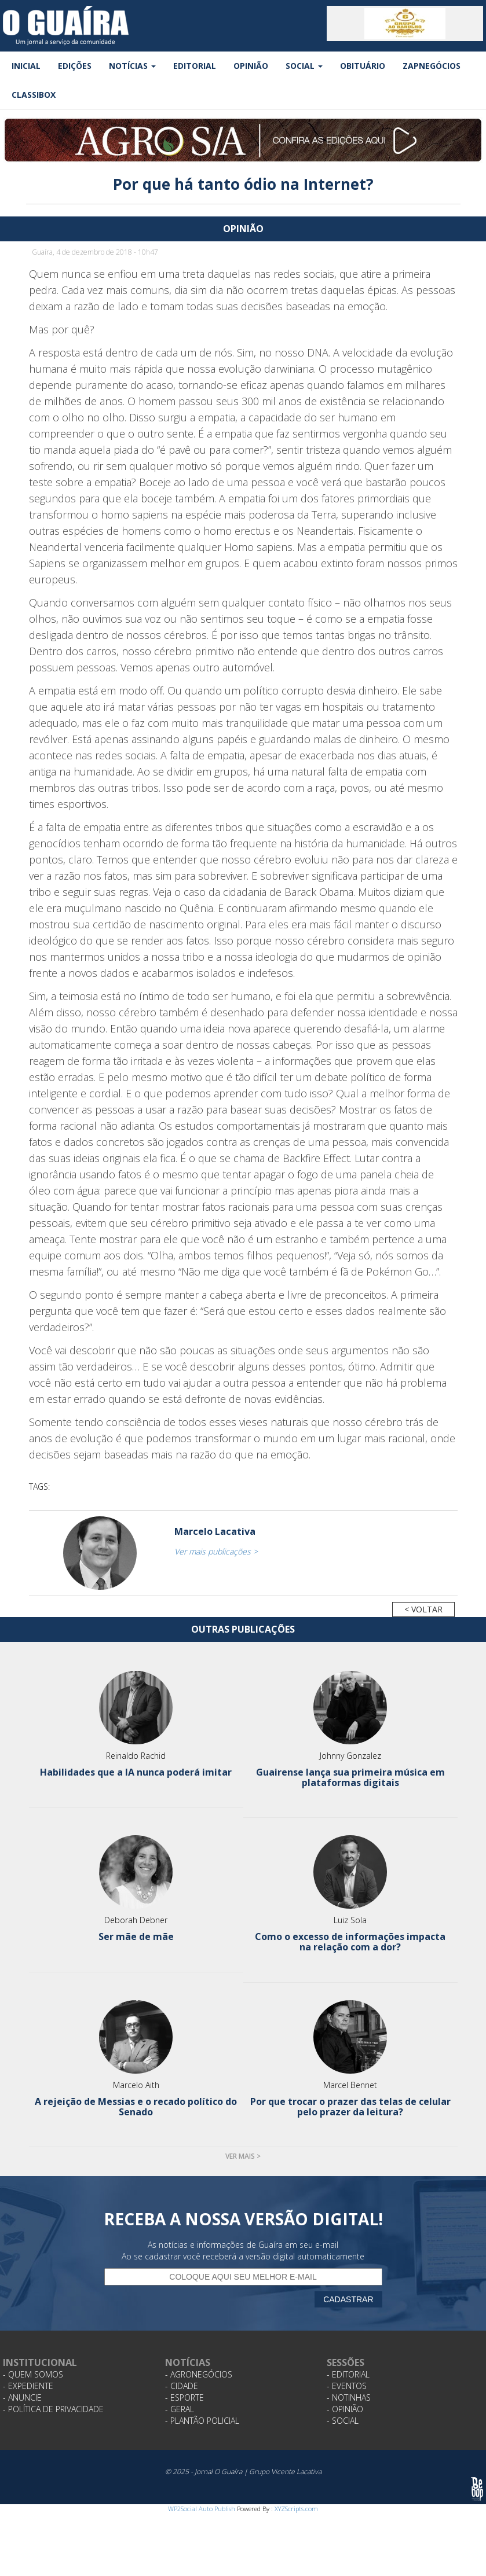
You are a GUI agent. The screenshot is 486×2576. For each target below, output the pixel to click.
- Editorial (348, 2374)
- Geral (179, 2409)
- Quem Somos (33, 2374)
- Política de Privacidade (53, 2409)
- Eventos (347, 2385)
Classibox (34, 94)
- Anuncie (22, 2397)
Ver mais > (243, 2156)
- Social (343, 2420)
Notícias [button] (132, 65)
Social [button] (304, 65)
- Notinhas (349, 2397)
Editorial (194, 65)
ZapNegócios (432, 65)
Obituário (362, 65)
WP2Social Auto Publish (201, 2508)
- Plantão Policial (202, 2420)
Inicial (26, 65)
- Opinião (345, 2409)
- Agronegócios (198, 2374)
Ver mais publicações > (216, 1551)
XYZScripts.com (296, 2508)
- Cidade (181, 2385)
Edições (75, 65)
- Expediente (28, 2385)
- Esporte (184, 2397)
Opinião (250, 65)
